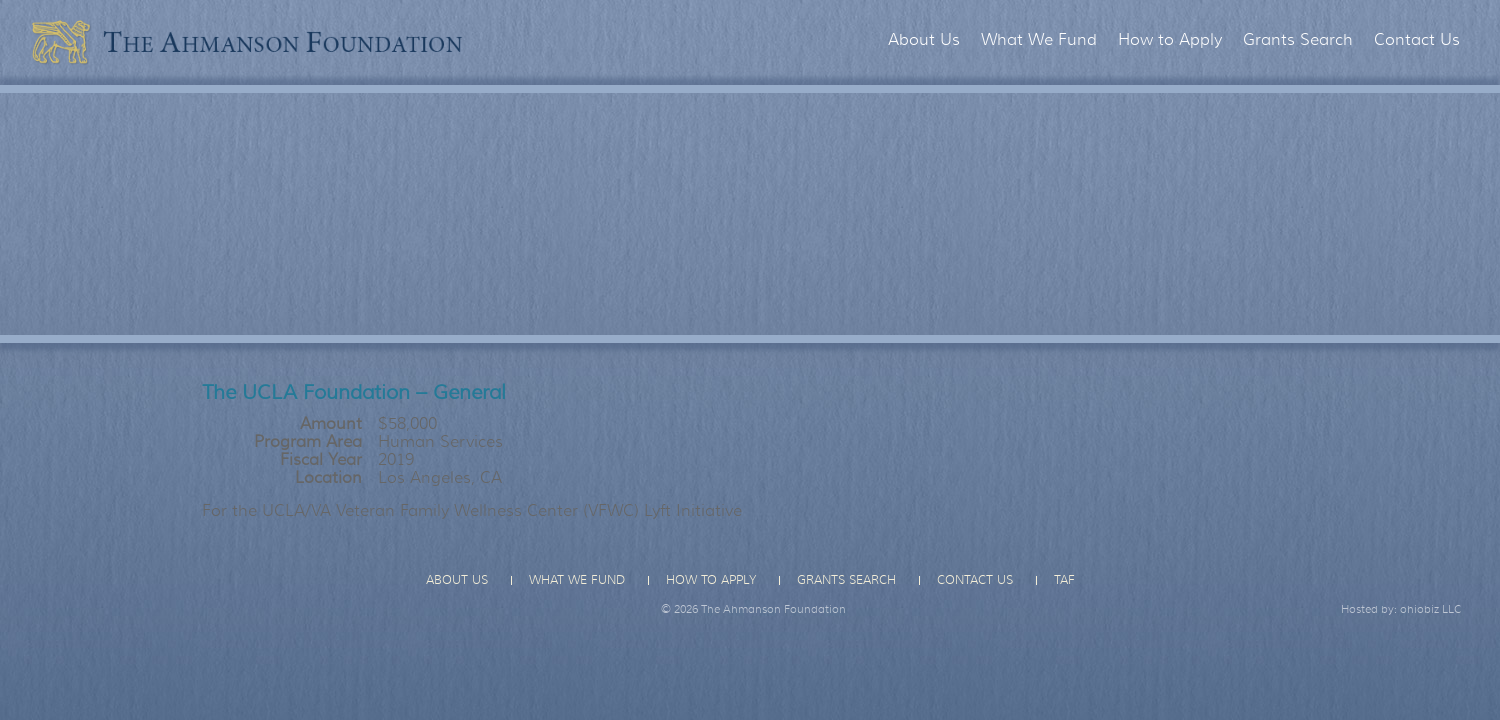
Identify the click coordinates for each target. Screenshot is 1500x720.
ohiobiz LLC (1431, 609)
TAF (1064, 580)
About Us (924, 40)
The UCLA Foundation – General (354, 392)
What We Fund (1039, 40)
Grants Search (1298, 40)
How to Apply (1170, 40)
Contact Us (1417, 40)
